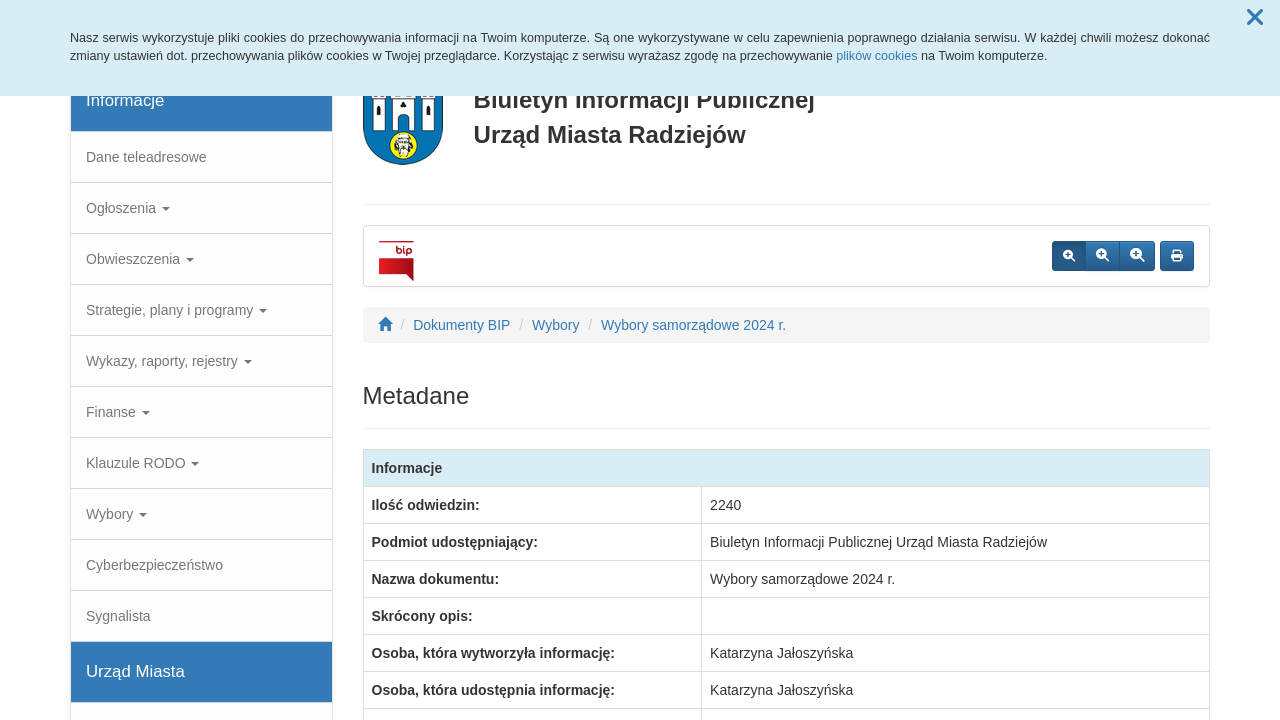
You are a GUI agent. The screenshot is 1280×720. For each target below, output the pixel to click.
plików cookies (876, 56)
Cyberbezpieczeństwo (154, 565)
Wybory (116, 514)
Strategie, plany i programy (176, 310)
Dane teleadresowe (146, 157)
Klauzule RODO (142, 463)
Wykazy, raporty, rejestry (169, 361)
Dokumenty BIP (461, 325)
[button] (1255, 18)
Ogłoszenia (128, 208)
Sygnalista (118, 616)
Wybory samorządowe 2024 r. (693, 325)
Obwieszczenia (140, 259)
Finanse (118, 412)
